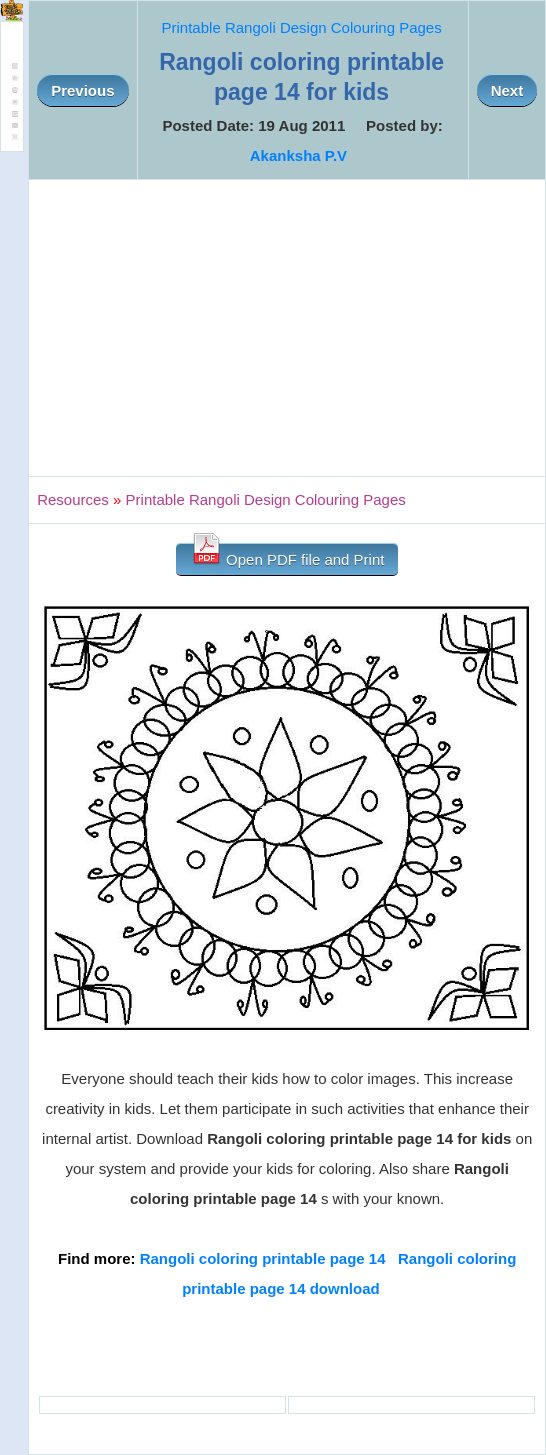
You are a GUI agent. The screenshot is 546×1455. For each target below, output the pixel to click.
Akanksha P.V (298, 155)
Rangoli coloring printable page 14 (263, 1258)
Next (507, 90)
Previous (82, 90)
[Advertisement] (287, 328)
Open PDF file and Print (287, 555)
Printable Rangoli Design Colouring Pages (302, 27)
